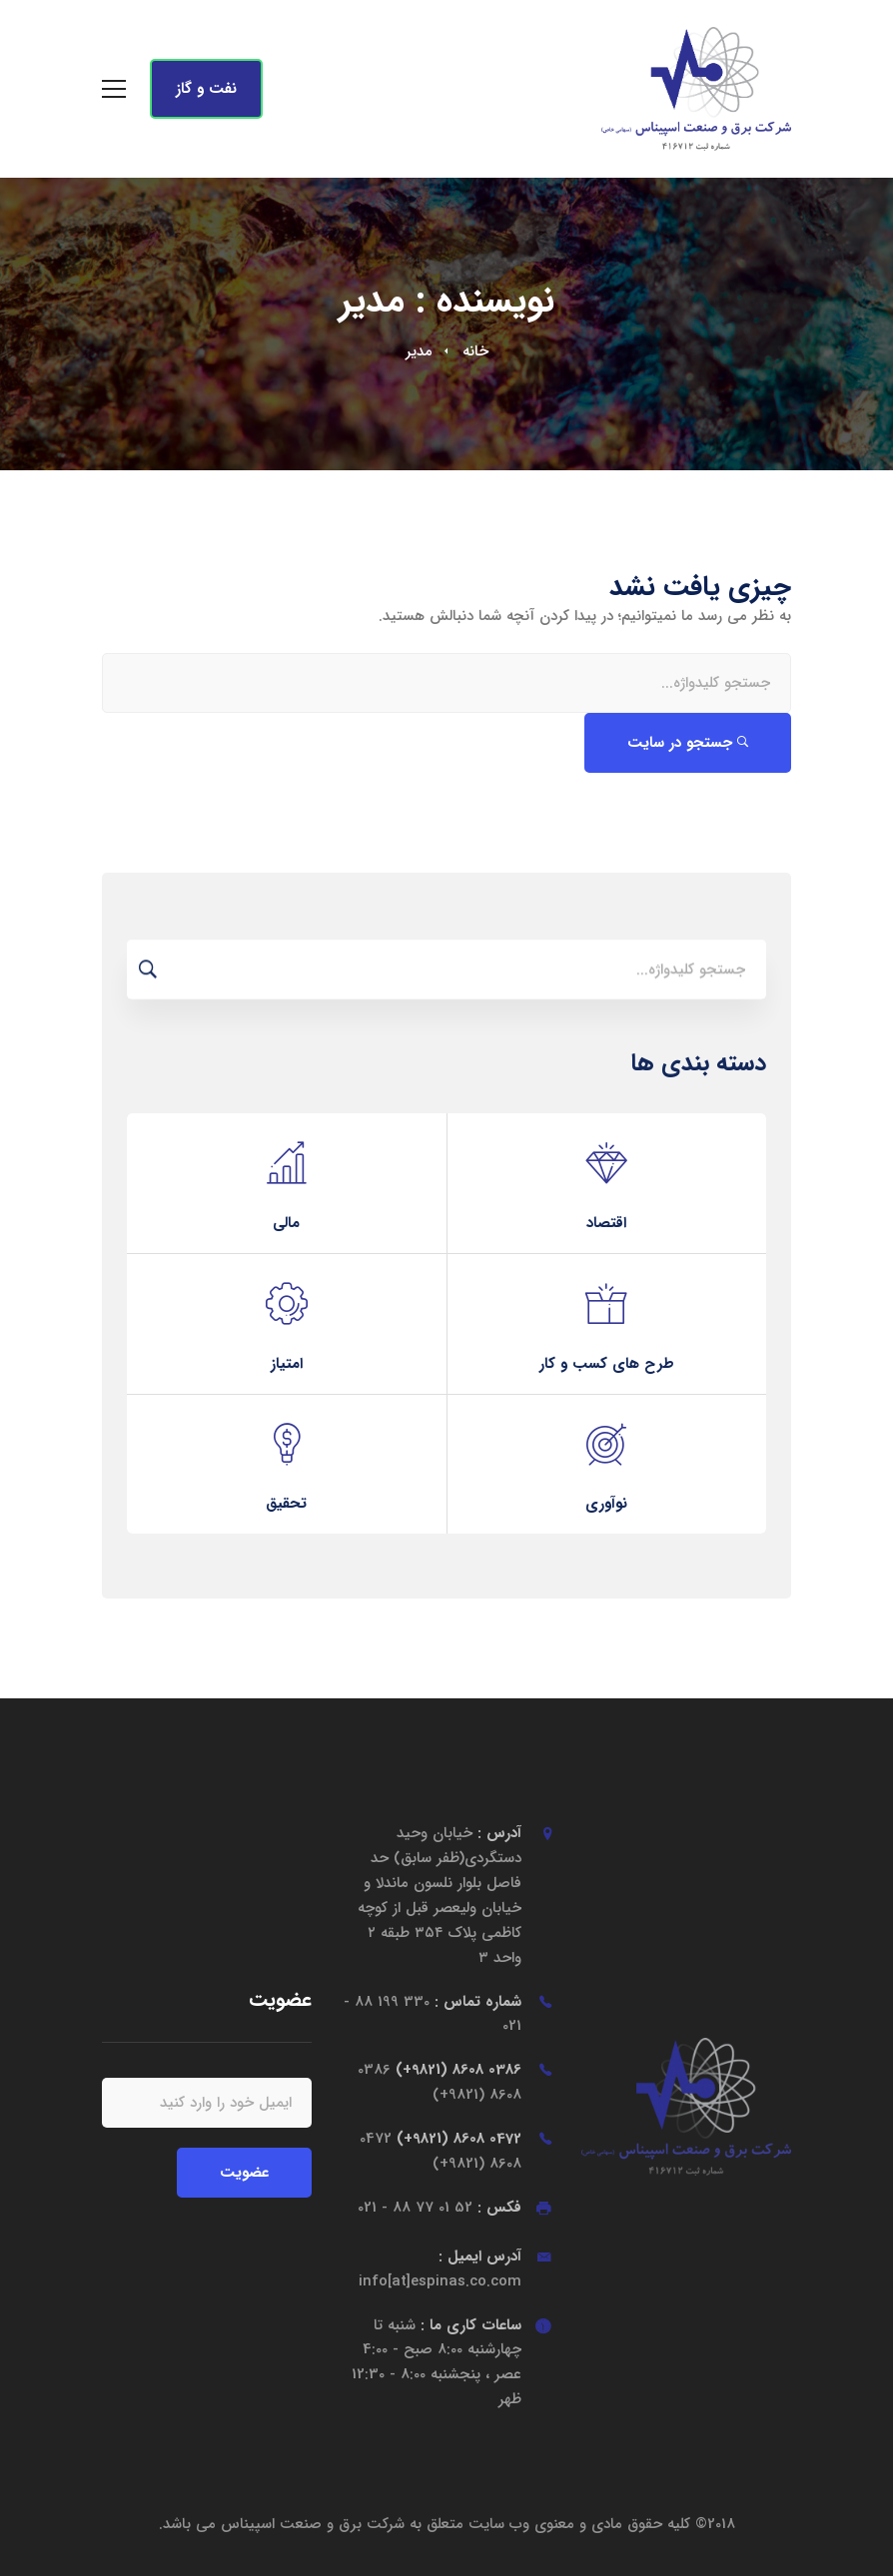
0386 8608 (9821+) (439, 2082)
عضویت (244, 2173)
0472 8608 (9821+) (440, 2151)
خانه (475, 351)
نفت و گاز (206, 89)
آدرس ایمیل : (440, 2269)
